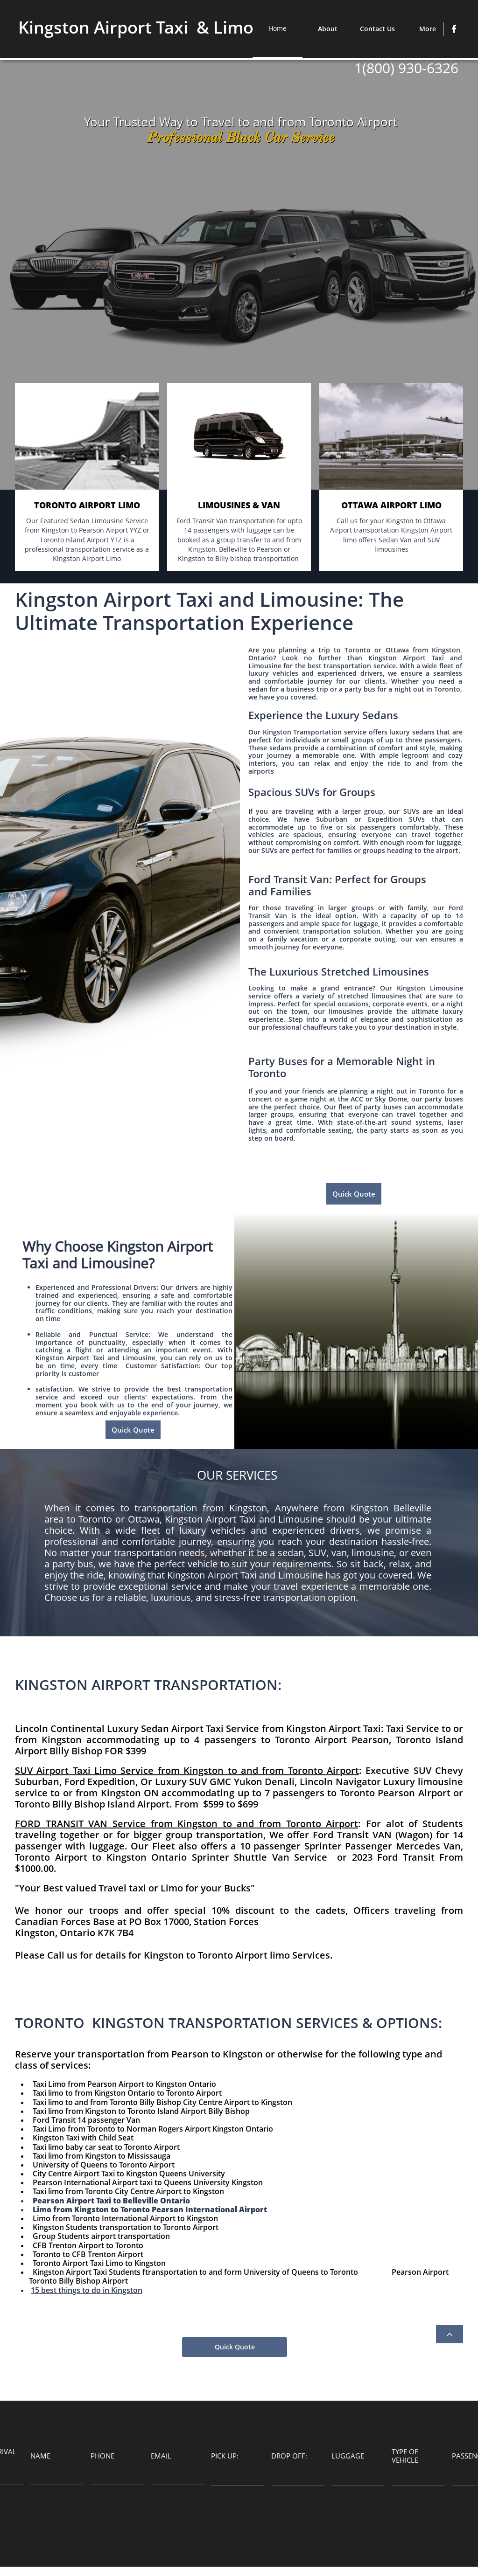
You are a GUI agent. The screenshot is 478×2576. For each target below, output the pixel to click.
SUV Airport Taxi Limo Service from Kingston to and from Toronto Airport (187, 1770)
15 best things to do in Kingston (86, 2290)
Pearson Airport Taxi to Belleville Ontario (111, 2200)
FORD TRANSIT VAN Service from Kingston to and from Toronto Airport (186, 1823)
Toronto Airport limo (244, 1955)
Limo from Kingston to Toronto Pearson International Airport (150, 2209)
